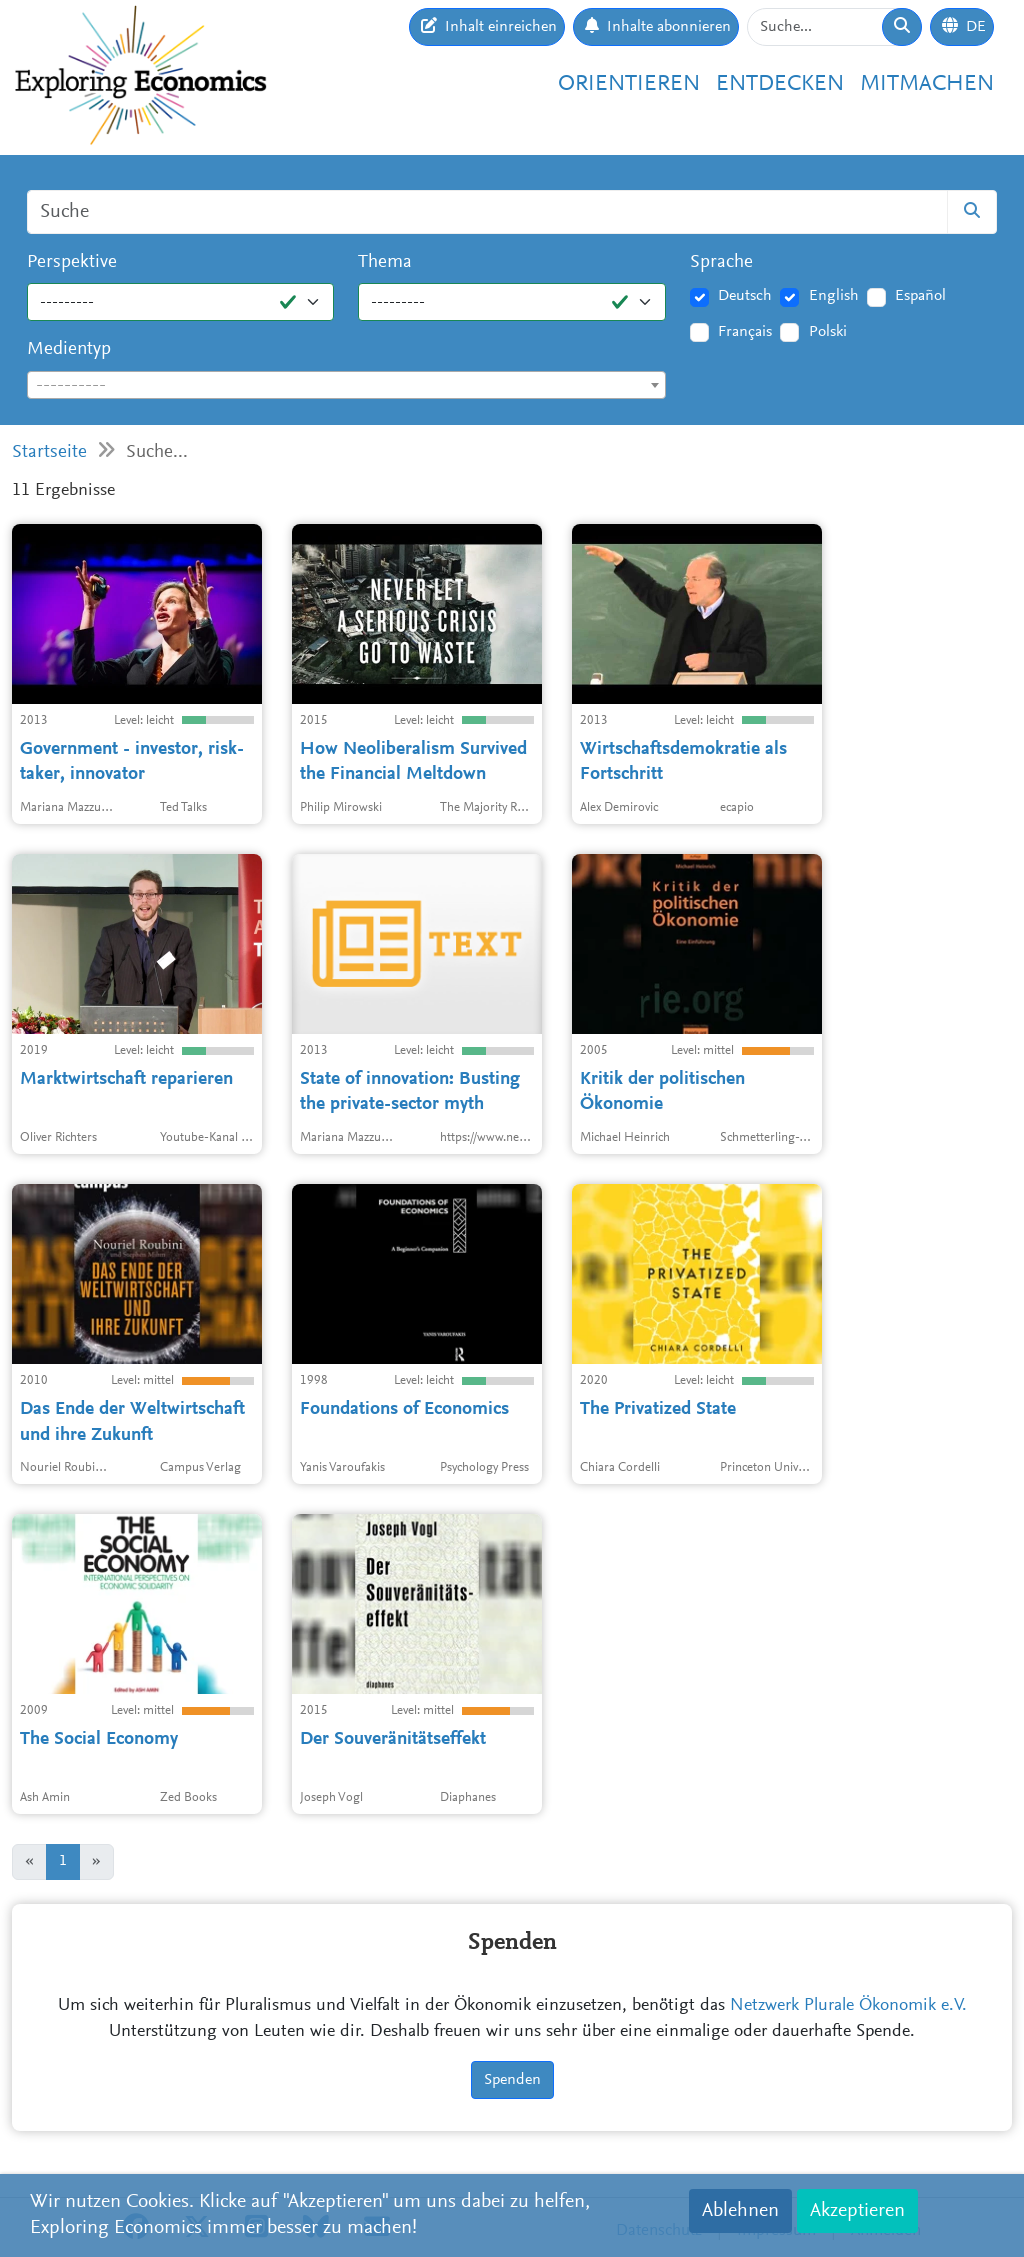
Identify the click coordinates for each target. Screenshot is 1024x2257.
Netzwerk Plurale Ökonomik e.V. (848, 2006)
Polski (828, 332)
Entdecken (780, 84)
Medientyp (69, 349)
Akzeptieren (857, 2211)
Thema (385, 262)
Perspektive (72, 262)
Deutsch (745, 296)
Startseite (49, 452)
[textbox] (346, 386)
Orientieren (629, 84)
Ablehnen (740, 2211)
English (834, 296)
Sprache (721, 262)
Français (745, 332)
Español (920, 296)
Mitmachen (927, 84)
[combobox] (346, 385)
